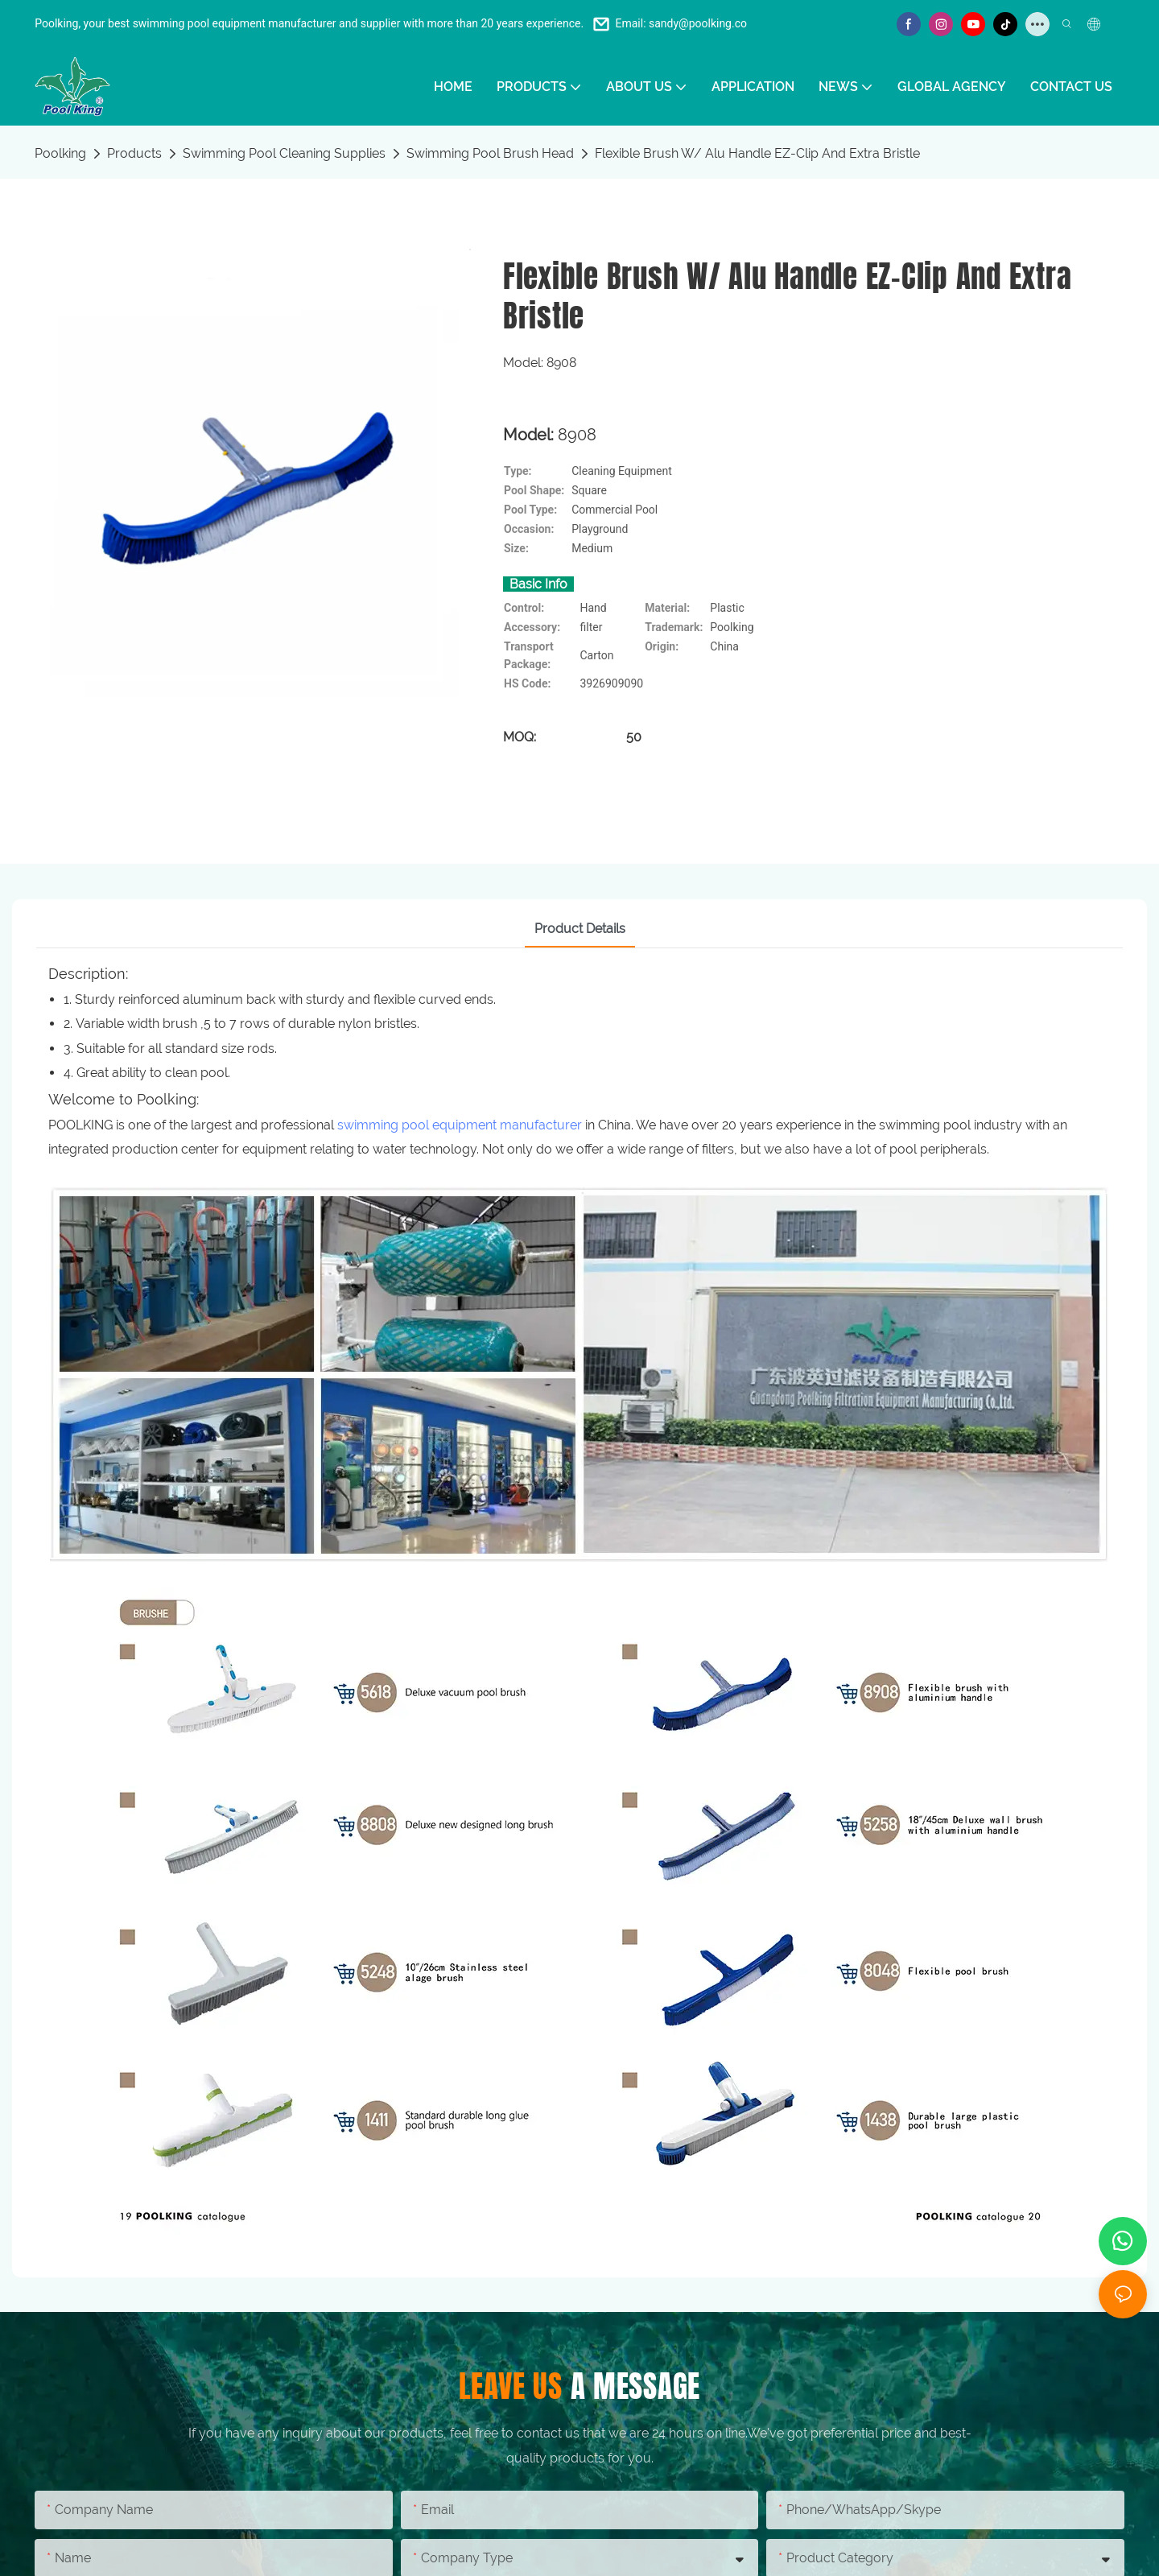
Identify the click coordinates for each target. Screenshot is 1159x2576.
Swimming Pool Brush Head (490, 153)
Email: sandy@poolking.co (681, 23)
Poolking (60, 153)
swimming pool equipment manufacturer (459, 1125)
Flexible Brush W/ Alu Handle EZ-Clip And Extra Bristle (757, 153)
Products (134, 153)
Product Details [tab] (579, 928)
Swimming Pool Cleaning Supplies (284, 153)
